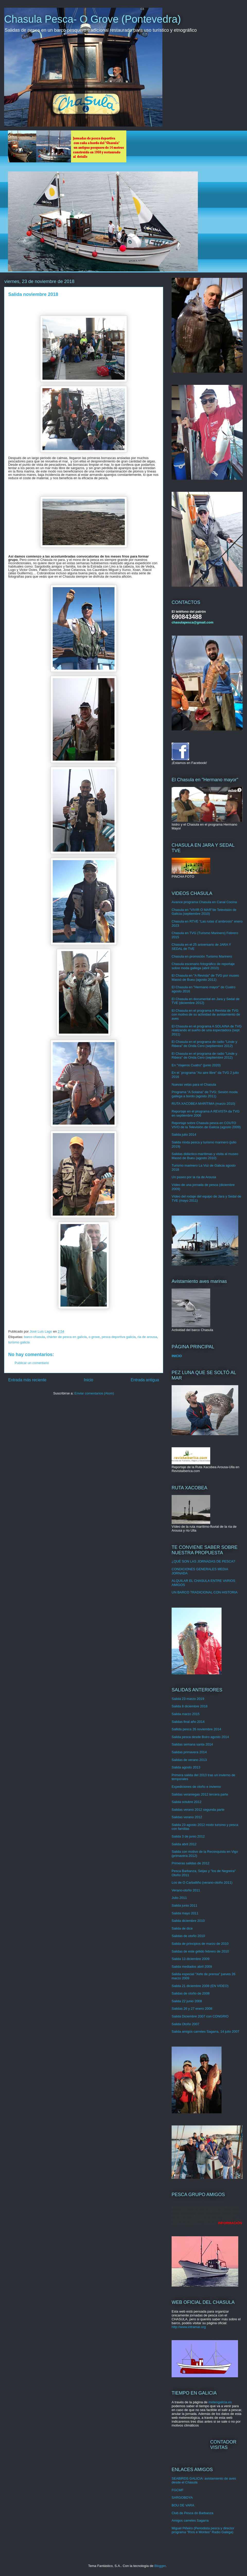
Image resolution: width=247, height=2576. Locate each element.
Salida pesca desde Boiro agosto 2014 (200, 1737)
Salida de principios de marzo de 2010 (200, 1944)
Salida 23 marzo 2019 (188, 1699)
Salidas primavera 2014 (189, 1752)
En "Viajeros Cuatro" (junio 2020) (196, 1065)
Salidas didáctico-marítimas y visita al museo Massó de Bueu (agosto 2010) (205, 1156)
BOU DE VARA (183, 2505)
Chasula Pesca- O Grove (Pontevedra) (92, 19)
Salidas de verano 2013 (189, 1760)
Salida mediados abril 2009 (192, 1966)
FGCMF (177, 2490)
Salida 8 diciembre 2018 (189, 1706)
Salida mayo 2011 (185, 1913)
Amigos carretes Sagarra (190, 2520)
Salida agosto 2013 (186, 1767)
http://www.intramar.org (189, 2327)
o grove (94, 1337)
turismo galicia (19, 1342)
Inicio (88, 1380)
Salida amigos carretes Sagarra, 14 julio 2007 (205, 2031)
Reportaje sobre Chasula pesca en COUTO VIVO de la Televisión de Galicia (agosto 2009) (206, 1125)
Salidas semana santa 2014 (192, 1744)
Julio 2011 (179, 1898)
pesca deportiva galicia (119, 1337)
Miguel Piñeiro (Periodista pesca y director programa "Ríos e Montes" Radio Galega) (203, 2530)
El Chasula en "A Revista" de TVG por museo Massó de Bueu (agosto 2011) (205, 978)
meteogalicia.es (220, 2402)
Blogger (160, 2566)
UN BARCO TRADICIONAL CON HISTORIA (204, 1592)
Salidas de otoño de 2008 (190, 1993)
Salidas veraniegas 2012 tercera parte (200, 1794)
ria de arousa (147, 1337)
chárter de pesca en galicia (67, 1337)
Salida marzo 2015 (185, 1714)
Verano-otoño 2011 (186, 1890)
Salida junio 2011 (184, 1905)
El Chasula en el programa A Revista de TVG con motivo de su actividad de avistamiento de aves (206, 1014)
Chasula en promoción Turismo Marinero (202, 956)
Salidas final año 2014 (188, 1722)
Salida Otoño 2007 (185, 2024)
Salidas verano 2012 (187, 1817)
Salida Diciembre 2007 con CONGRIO (200, 2016)
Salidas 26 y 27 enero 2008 (192, 2008)
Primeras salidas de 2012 (190, 1863)
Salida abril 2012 (184, 1844)
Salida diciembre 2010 (188, 1921)
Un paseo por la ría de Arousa (194, 1177)
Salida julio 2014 (184, 1134)
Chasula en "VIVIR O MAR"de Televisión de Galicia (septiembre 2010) (204, 912)
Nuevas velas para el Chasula (194, 1084)
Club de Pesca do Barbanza (192, 2513)
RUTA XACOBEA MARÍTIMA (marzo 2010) (203, 1104)
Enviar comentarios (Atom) (94, 1393)
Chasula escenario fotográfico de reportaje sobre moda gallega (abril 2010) (203, 966)
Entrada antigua (145, 1380)
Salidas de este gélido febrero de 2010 (200, 1951)
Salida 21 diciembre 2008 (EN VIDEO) (200, 1986)
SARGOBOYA (182, 2497)
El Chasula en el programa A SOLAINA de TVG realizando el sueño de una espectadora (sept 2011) (207, 1030)
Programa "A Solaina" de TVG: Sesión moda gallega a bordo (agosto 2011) (204, 1094)
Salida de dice (182, 1928)
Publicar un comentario (32, 1363)
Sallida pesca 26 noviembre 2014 (196, 1729)
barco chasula (34, 1337)
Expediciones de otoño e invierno (196, 1787)
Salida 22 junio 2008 (187, 2001)
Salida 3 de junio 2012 (188, 1836)
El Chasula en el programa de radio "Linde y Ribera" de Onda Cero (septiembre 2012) (204, 1044)
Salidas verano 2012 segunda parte (198, 1809)
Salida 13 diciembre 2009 (190, 1959)
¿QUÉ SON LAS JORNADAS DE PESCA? (203, 1561)
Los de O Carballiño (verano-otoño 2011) (202, 1882)
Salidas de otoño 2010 (188, 1936)
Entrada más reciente (27, 1380)
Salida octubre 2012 (186, 1802)
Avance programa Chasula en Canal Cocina (204, 902)
